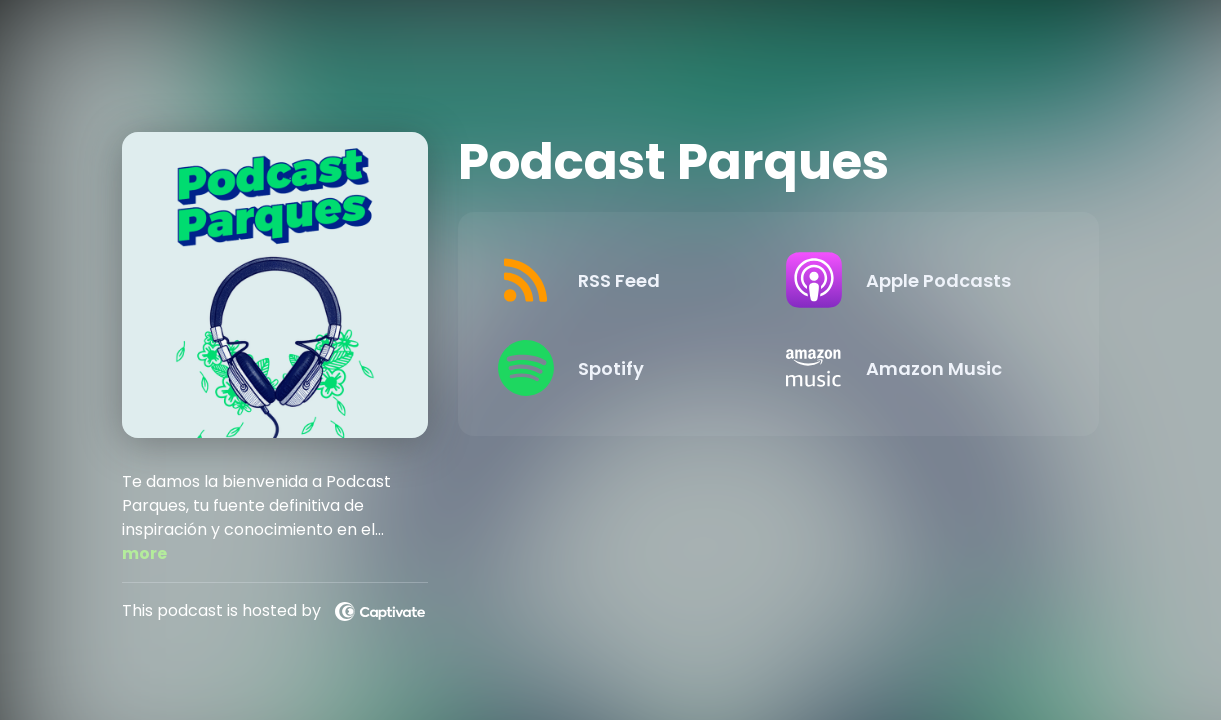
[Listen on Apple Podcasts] (914, 280)
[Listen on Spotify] (626, 368)
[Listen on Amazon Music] (914, 368)
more (144, 553)
